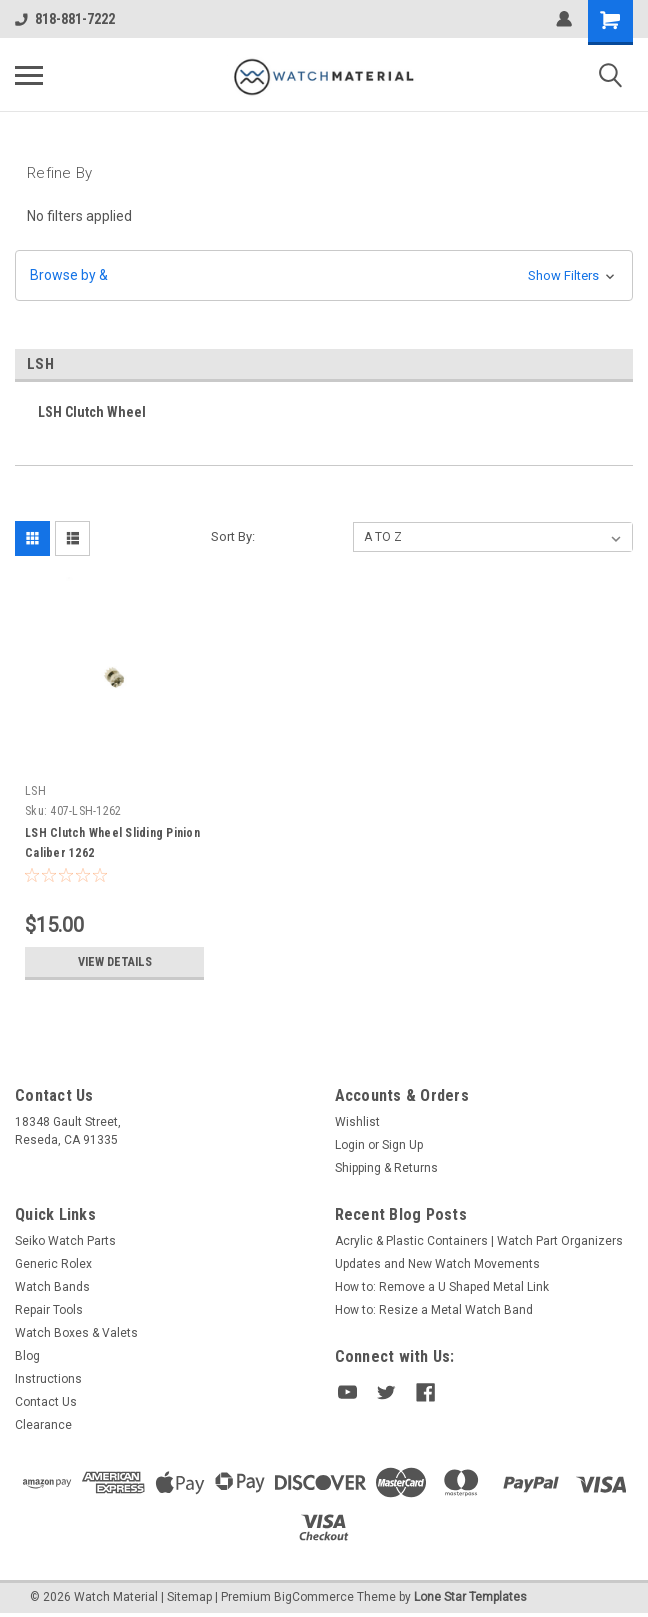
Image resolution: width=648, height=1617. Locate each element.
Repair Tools (49, 1310)
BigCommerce (314, 1597)
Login (350, 1145)
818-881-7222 (65, 19)
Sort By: (233, 536)
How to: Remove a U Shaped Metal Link (442, 1287)
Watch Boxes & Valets (76, 1333)
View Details (115, 962)
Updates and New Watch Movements (437, 1264)
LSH (35, 791)
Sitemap (189, 1597)
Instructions (48, 1379)
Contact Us (46, 1402)
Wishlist (357, 1122)
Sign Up (402, 1145)
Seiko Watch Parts (65, 1241)
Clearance (43, 1425)
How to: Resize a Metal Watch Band (434, 1310)
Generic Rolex (53, 1264)
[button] (324, 275)
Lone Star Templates (470, 1597)
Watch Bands (52, 1287)
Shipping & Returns (386, 1168)
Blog (27, 1356)
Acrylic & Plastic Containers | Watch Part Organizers (479, 1241)
